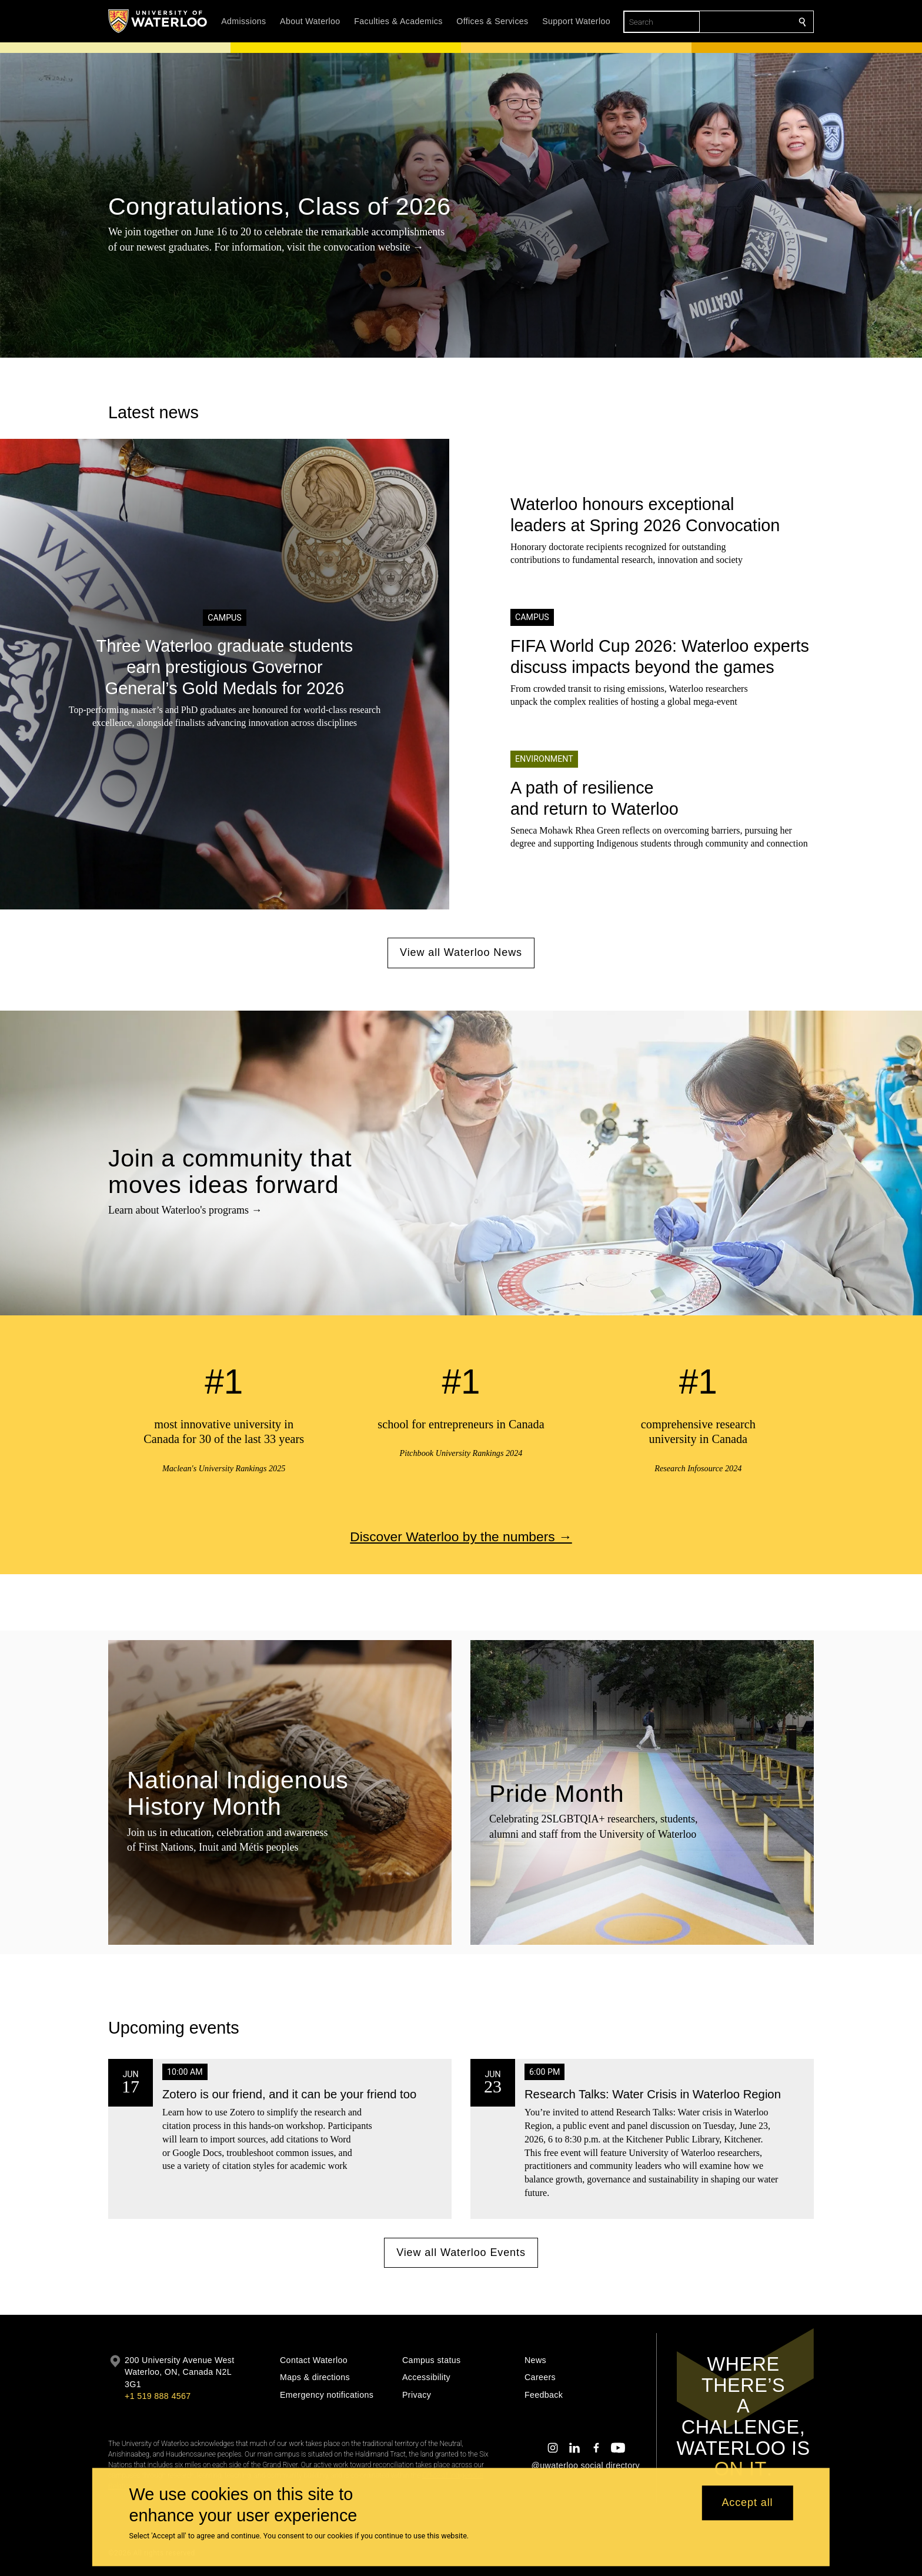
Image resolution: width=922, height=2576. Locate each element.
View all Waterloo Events (461, 2252)
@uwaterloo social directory (586, 2465)
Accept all (747, 2503)
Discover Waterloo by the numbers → (461, 1536)
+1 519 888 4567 (158, 2396)
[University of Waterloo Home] (158, 21)
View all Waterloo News (461, 952)
